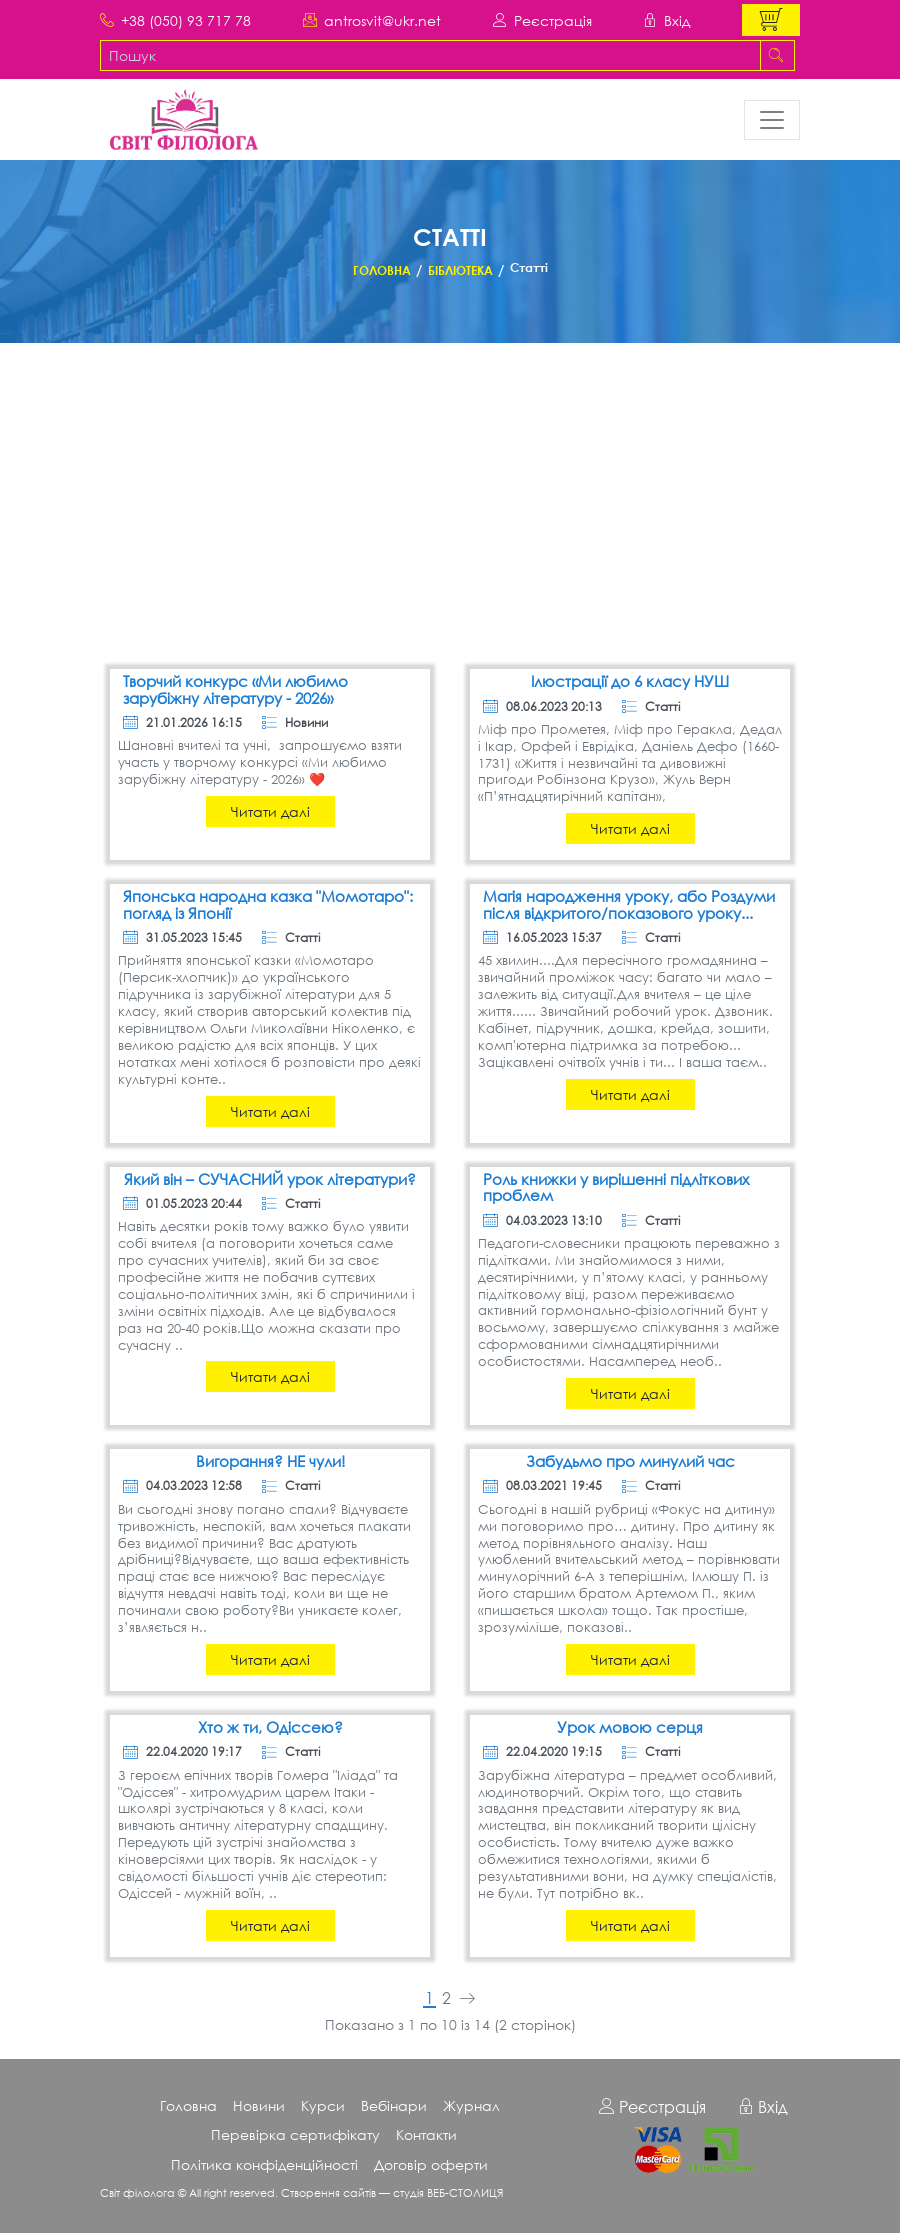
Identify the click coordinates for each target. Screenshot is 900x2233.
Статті (662, 706)
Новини (306, 722)
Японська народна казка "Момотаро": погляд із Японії (268, 904)
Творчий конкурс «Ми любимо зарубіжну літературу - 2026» (235, 689)
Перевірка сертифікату (295, 2134)
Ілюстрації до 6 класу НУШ (630, 681)
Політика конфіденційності (264, 2164)
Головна (382, 270)
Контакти (426, 2134)
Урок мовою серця (630, 1727)
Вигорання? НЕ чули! (270, 1461)
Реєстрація (553, 20)
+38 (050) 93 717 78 (186, 20)
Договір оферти (431, 2164)
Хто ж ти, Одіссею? (270, 1727)
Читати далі (270, 811)
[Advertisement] (450, 507)
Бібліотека (460, 270)
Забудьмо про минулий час (630, 1461)
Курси (323, 2105)
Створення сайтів (328, 2192)
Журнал (471, 2105)
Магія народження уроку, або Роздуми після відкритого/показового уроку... (629, 904)
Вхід (677, 20)
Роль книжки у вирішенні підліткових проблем (616, 1187)
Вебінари (394, 2105)
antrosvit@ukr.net (382, 20)
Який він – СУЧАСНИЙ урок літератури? (270, 1179)
